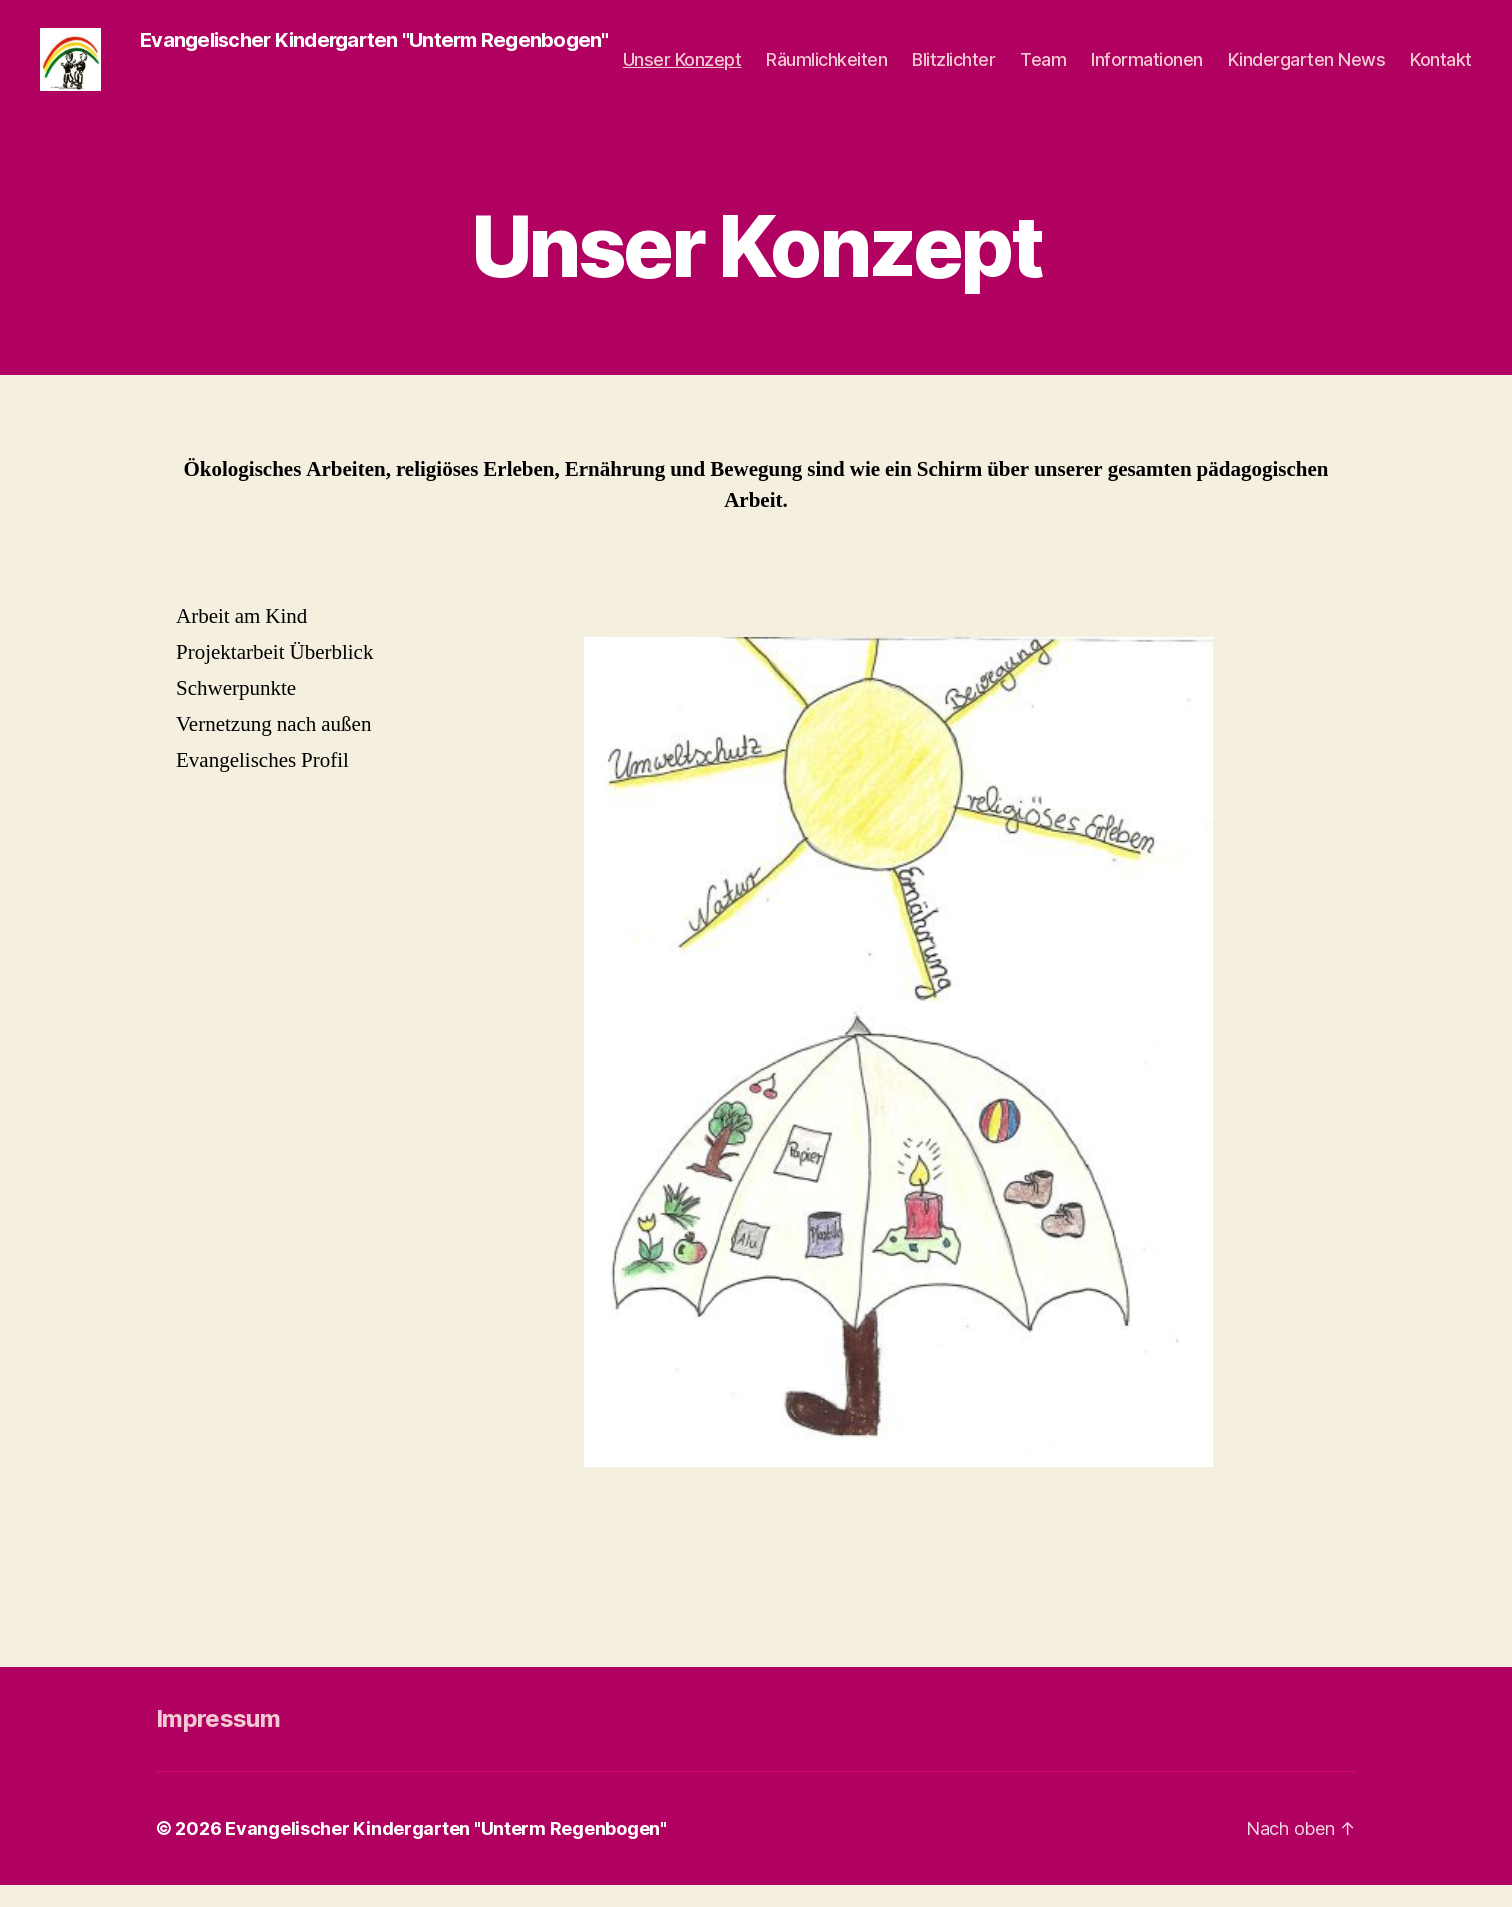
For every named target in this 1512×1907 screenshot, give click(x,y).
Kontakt (1441, 70)
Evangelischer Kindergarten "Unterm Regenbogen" (446, 1850)
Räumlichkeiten (826, 70)
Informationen (1147, 70)
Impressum (218, 1740)
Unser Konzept (682, 70)
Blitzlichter (953, 70)
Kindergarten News (1307, 70)
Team (1043, 70)
